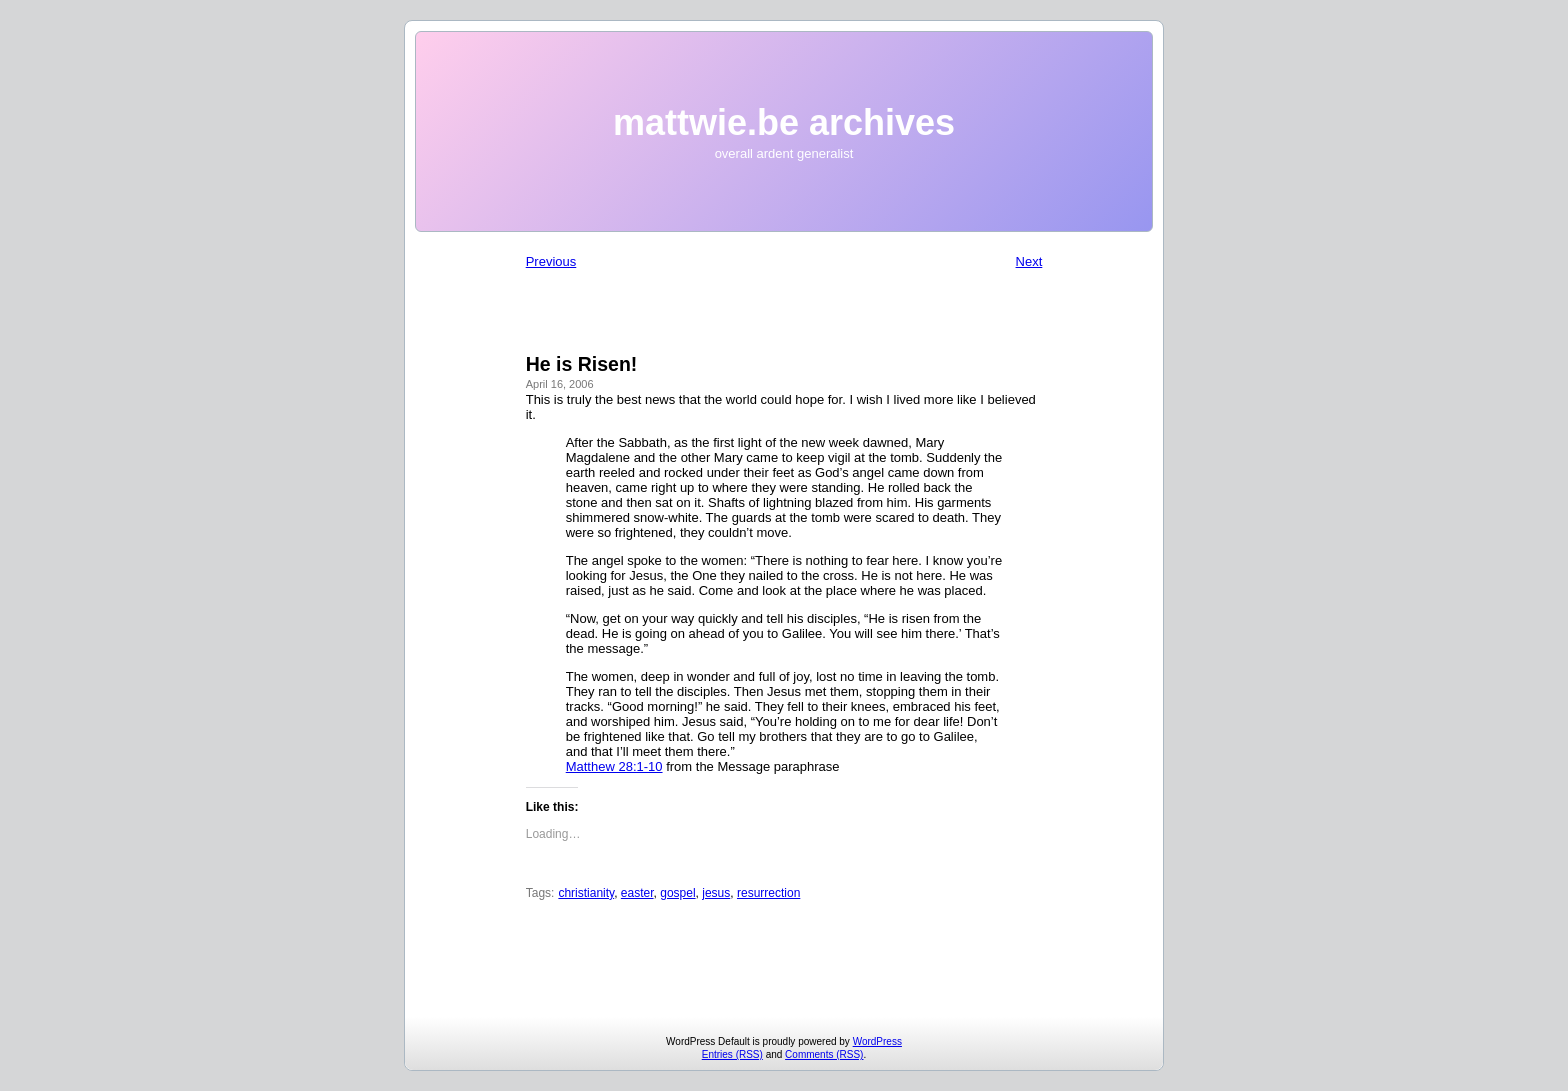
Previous (551, 261)
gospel (677, 893)
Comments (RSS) (824, 1054)
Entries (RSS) (732, 1054)
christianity (586, 893)
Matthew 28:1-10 (614, 766)
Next (1029, 261)
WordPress (877, 1041)
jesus (716, 893)
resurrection (768, 893)
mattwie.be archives (784, 122)
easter (637, 893)
